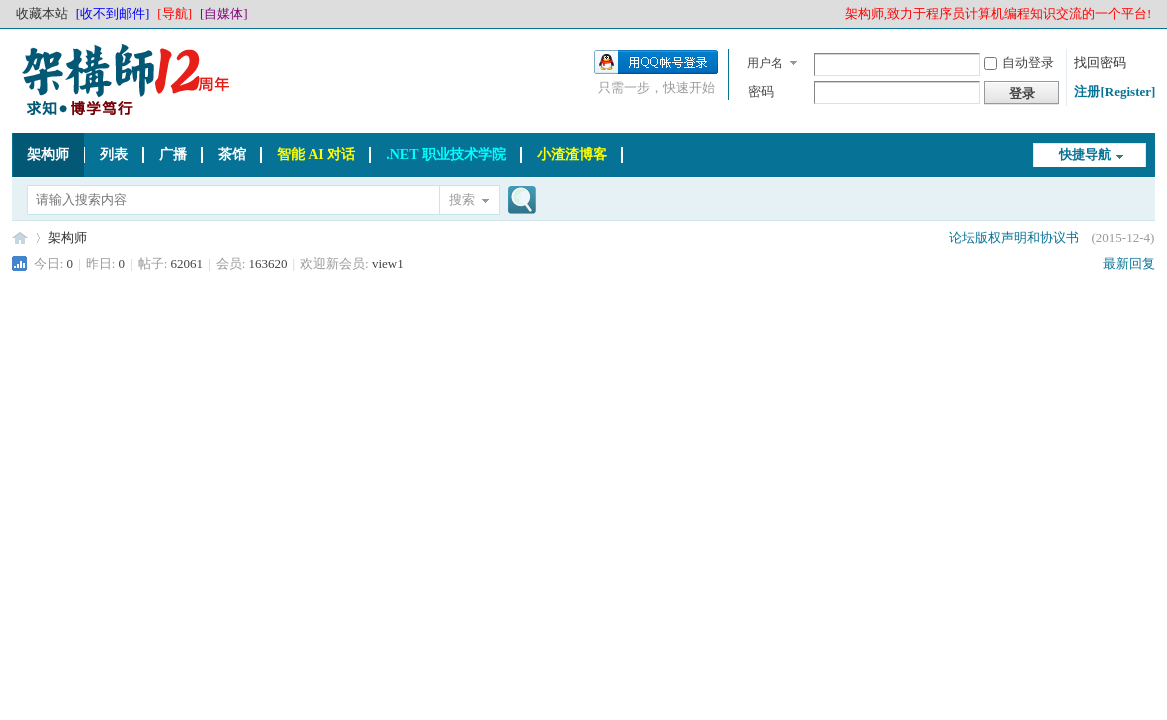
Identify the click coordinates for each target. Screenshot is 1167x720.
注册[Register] (1114, 91)
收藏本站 (42, 13)
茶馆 (232, 154)
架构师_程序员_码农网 (20, 237)
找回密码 (1100, 62)
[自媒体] (224, 13)
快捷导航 (1085, 154)
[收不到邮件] (113, 13)
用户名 (765, 63)
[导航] (174, 13)
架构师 (48, 154)
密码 (761, 91)
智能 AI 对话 (316, 154)
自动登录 (1019, 62)
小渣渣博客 (572, 154)
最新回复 (1129, 263)
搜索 (462, 199)
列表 (114, 154)
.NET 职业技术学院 (446, 154)
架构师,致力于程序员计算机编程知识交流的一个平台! (998, 13)
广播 (173, 154)
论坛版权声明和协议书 (1014, 237)
